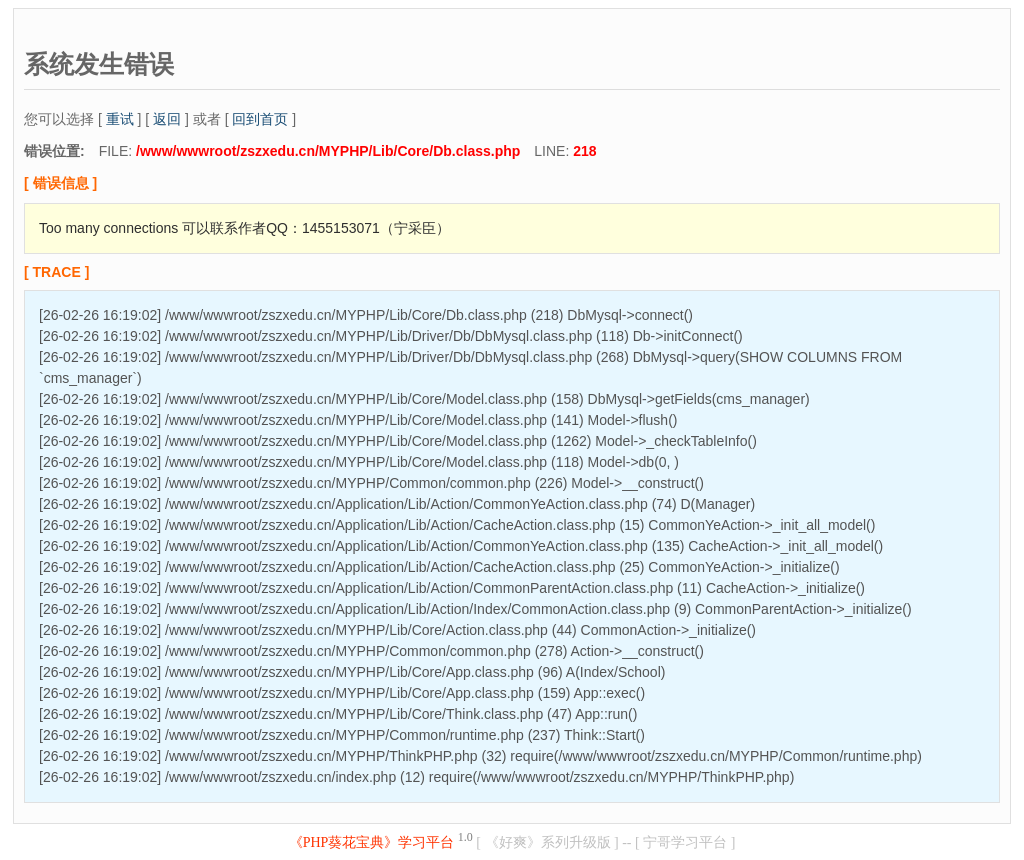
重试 (120, 119)
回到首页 (260, 119)
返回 (167, 119)
